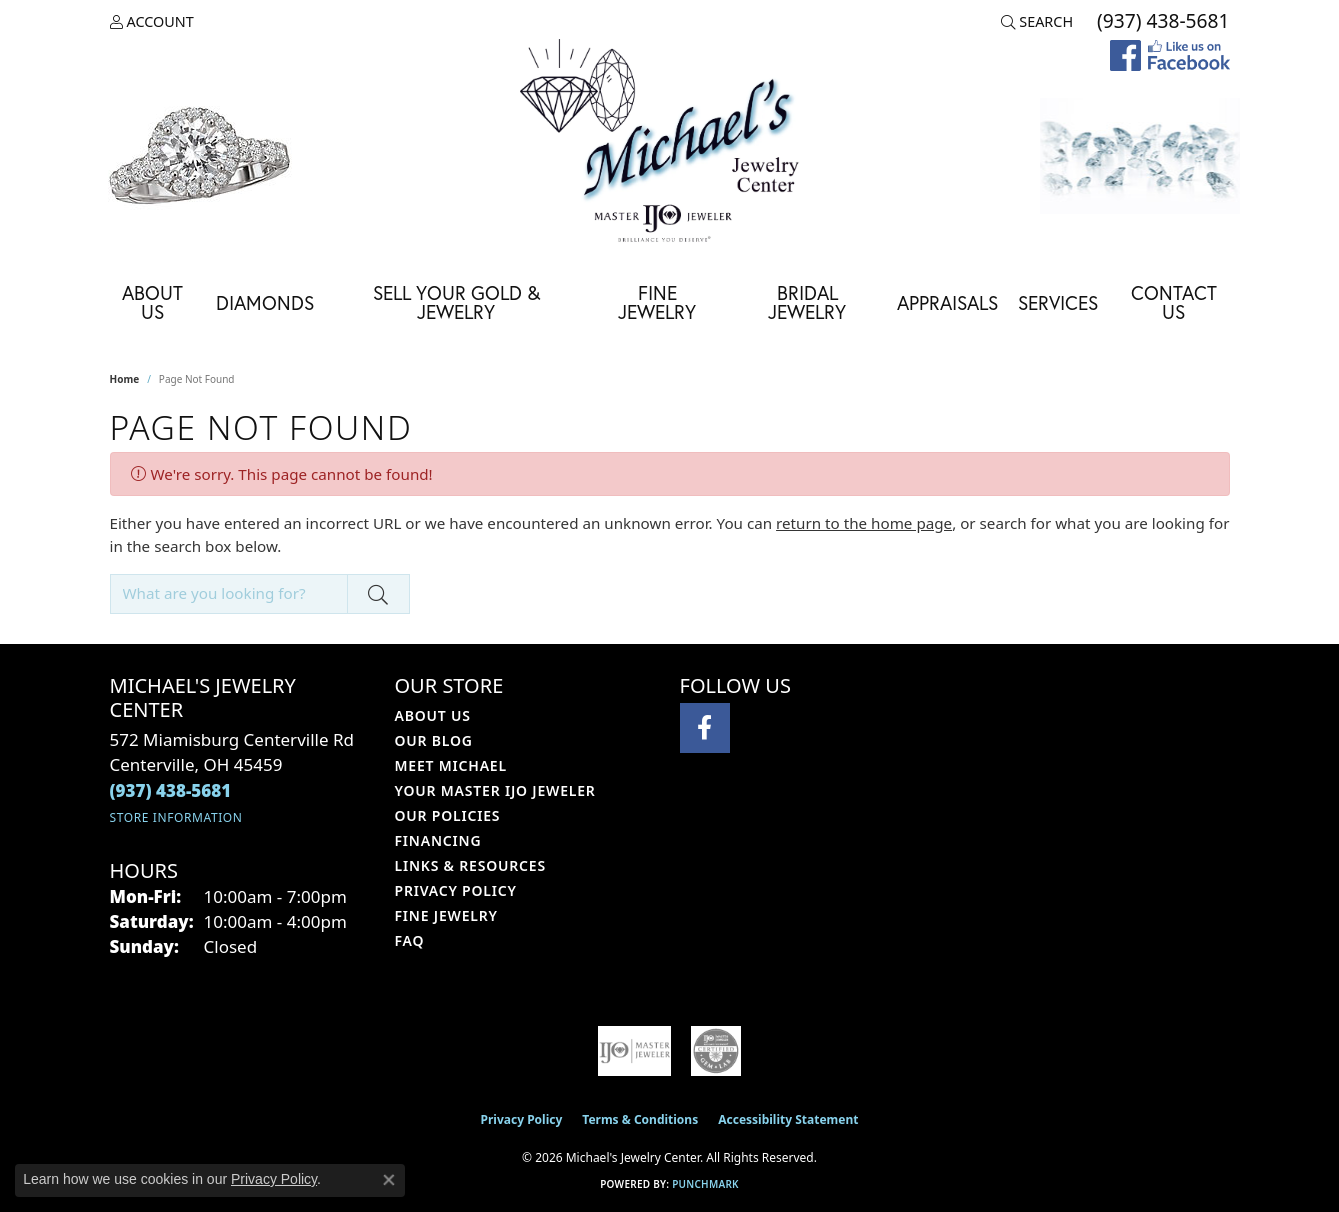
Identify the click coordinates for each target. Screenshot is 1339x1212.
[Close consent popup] (389, 1180)
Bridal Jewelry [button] (807, 302)
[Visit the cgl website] (716, 1051)
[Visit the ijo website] (635, 1051)
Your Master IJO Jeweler (495, 790)
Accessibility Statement (788, 1119)
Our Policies (448, 815)
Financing (438, 840)
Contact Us (1174, 302)
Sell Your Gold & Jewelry (456, 302)
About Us (433, 715)
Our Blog (434, 740)
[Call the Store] (171, 790)
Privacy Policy (456, 890)
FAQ (410, 940)
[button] (152, 22)
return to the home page (864, 523)
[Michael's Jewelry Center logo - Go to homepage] (670, 143)
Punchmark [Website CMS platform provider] (705, 1184)
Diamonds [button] (265, 302)
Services (1058, 302)
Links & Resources (470, 865)
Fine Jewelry (657, 302)
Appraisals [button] (947, 302)
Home (125, 379)
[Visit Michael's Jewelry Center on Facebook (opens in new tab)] (705, 728)
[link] (1161, 22)
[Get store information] (176, 817)
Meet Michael (451, 765)
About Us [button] (152, 302)
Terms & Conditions (640, 1119)
